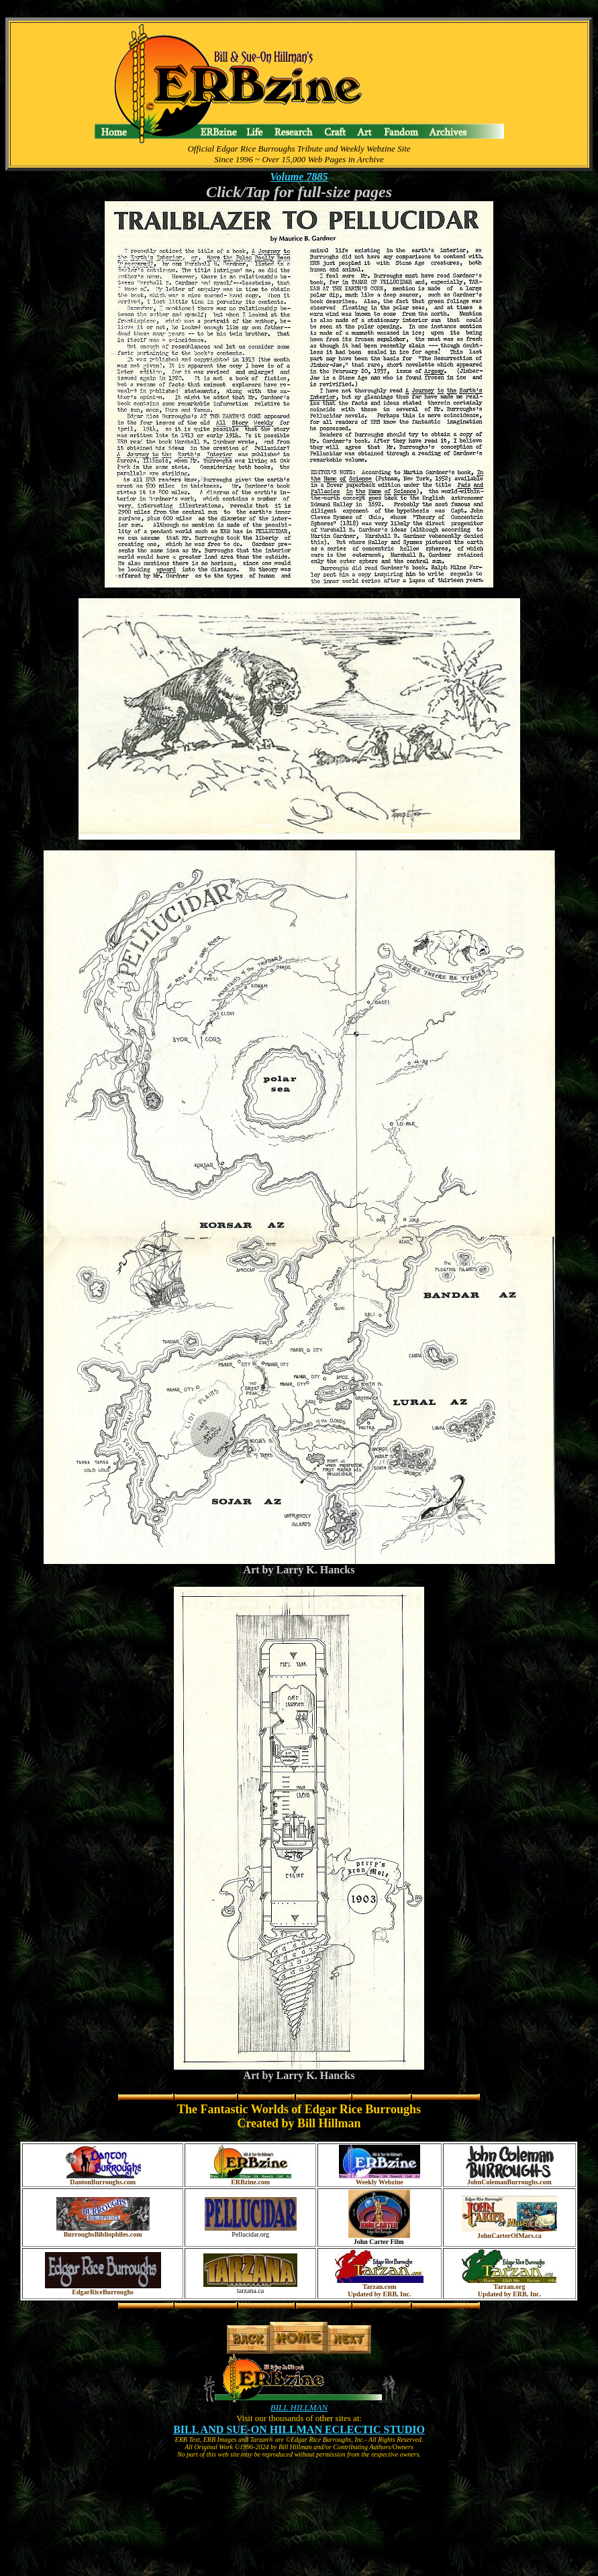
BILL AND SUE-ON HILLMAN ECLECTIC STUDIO (299, 2429)
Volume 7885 (299, 176)
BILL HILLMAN (299, 2407)
